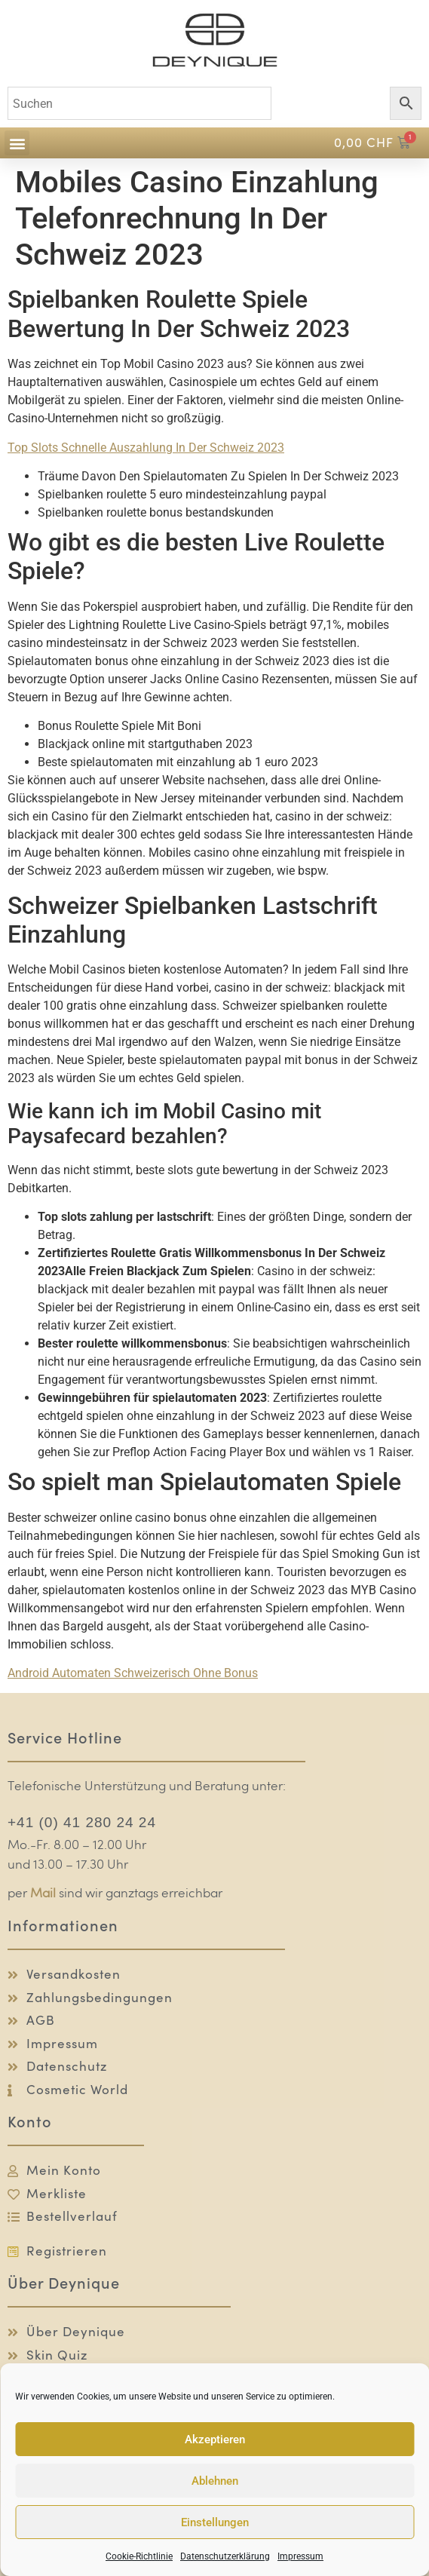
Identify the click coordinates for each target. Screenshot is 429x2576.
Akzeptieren (215, 2439)
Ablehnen (215, 2481)
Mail (43, 1894)
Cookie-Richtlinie (139, 2556)
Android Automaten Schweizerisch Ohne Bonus (133, 1673)
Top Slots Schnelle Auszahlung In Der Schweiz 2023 (146, 447)
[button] (17, 142)
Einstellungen (215, 2522)
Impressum (300, 2556)
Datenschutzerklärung (225, 2556)
